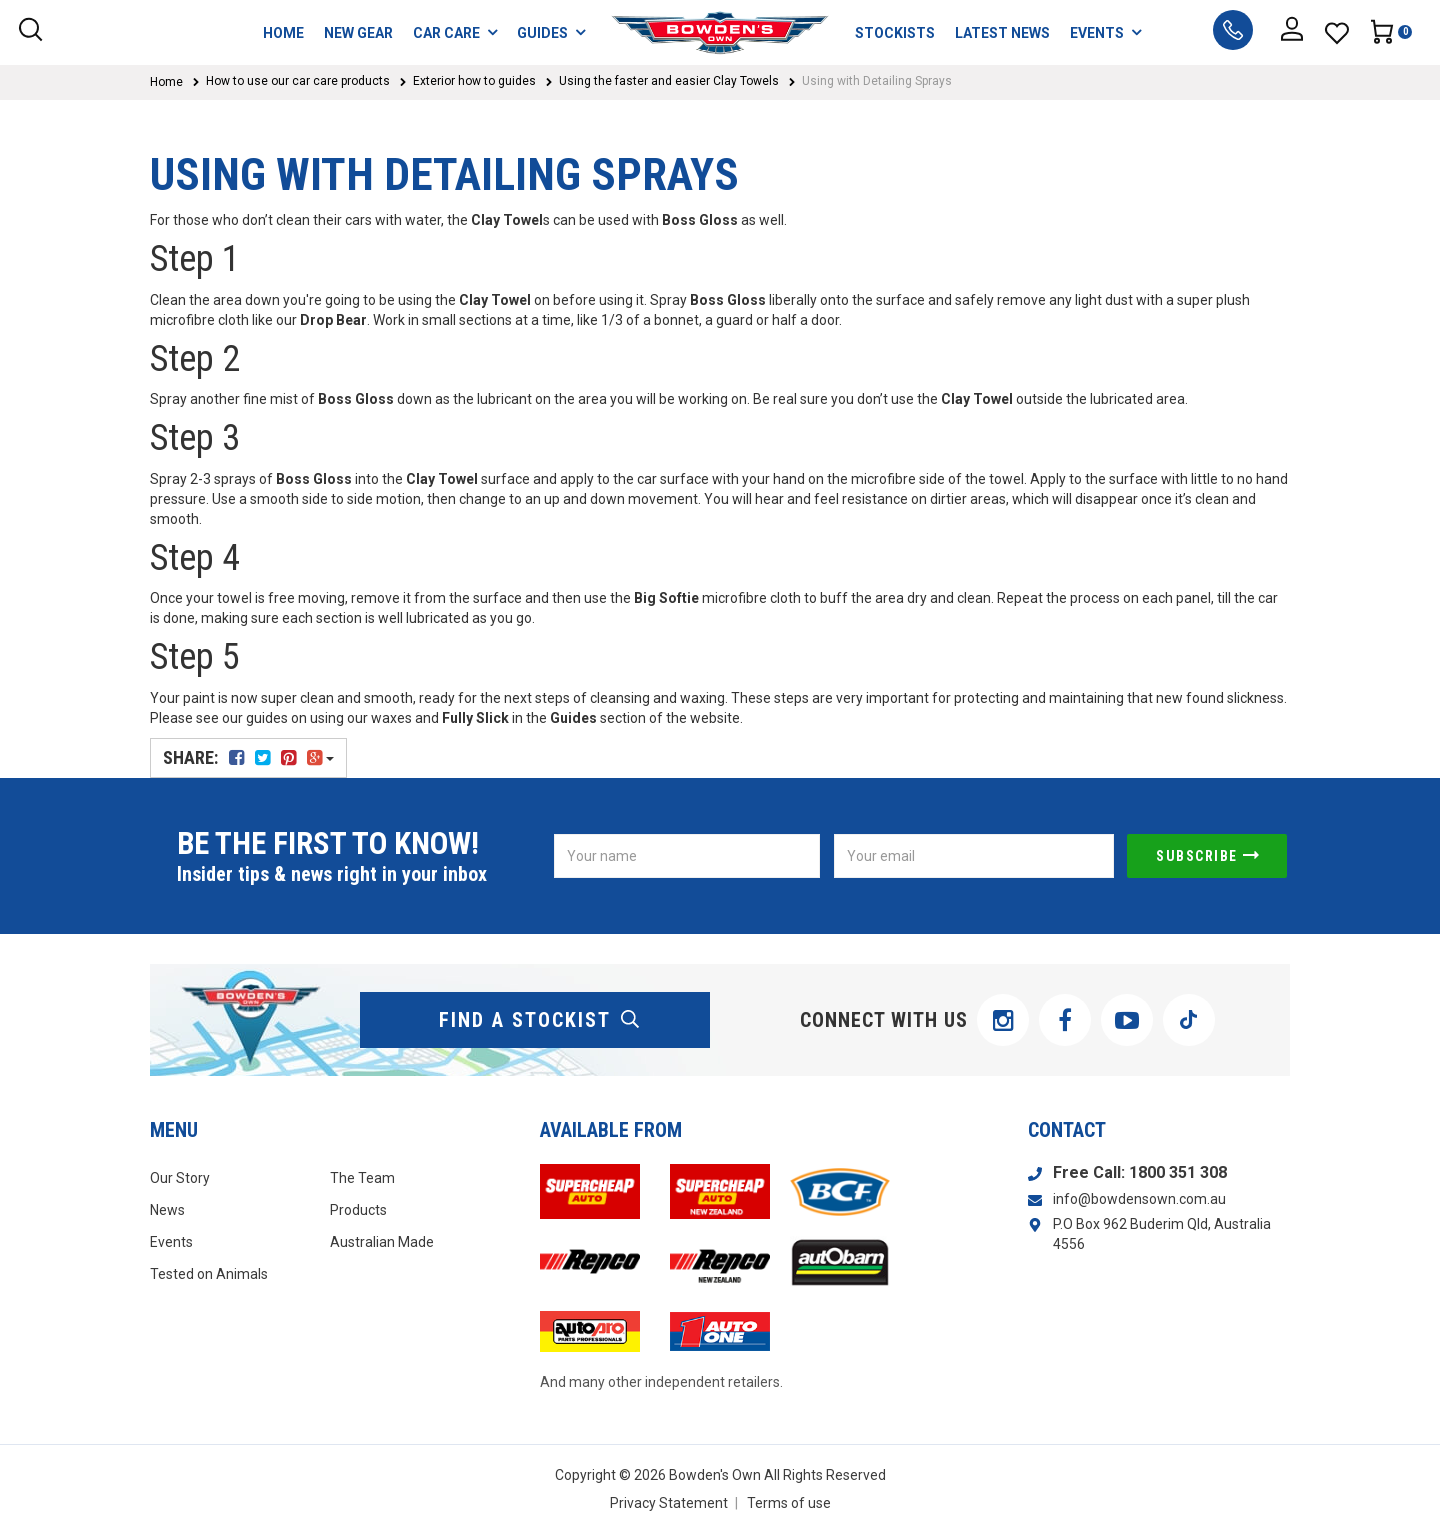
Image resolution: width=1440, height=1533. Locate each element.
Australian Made (382, 1242)
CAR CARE (455, 32)
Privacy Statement (669, 1503)
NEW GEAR (358, 33)
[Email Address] (974, 856)
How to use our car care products (298, 81)
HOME (283, 33)
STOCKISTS (895, 33)
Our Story (180, 1178)
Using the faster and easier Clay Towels (669, 81)
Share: (248, 757)
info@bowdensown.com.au (1139, 1199)
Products (358, 1210)
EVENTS (1105, 32)
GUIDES (551, 32)
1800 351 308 (1178, 1172)
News (167, 1210)
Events (171, 1242)
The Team (362, 1178)
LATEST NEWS (1002, 33)
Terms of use (789, 1503)
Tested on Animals (209, 1274)
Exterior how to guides (474, 81)
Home (166, 82)
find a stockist (540, 1020)
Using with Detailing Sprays (877, 81)
